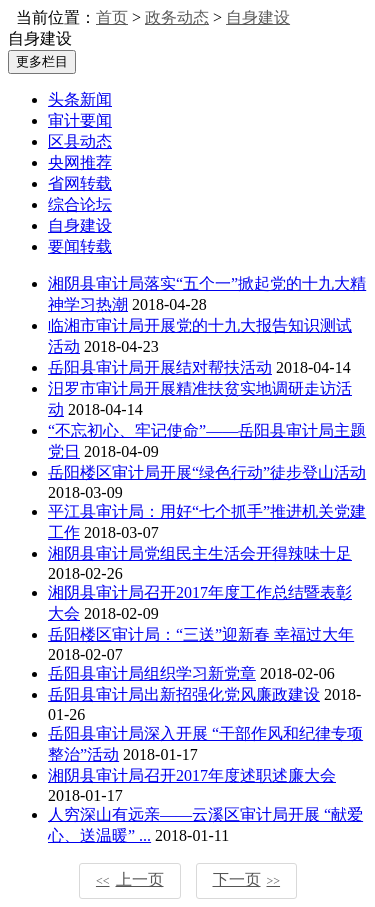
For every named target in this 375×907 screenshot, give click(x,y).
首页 (112, 17)
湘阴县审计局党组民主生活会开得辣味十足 (200, 553)
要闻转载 (80, 246)
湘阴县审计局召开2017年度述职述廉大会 (192, 775)
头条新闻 (80, 99)
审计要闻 (80, 120)
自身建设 (258, 17)
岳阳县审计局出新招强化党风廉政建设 (184, 694)
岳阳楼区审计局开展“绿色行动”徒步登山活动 (207, 472)
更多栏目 (42, 61)
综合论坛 (80, 204)
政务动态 (177, 17)
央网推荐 (80, 162)
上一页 (130, 879)
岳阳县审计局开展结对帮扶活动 (160, 367)
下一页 (247, 879)
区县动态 (80, 141)
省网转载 (80, 183)
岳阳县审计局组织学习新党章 (152, 673)
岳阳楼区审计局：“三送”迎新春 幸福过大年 (201, 634)
